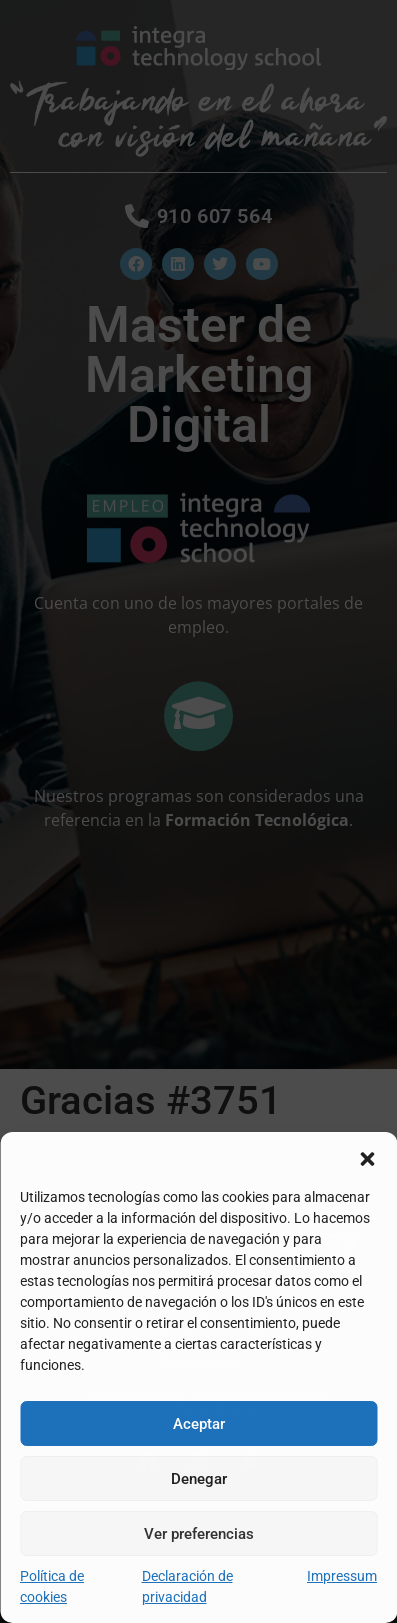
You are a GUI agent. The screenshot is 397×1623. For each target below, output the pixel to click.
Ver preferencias (199, 1534)
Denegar (199, 1479)
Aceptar (199, 1424)
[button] (367, 1157)
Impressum (342, 1576)
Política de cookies (52, 1586)
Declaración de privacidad (187, 1586)
